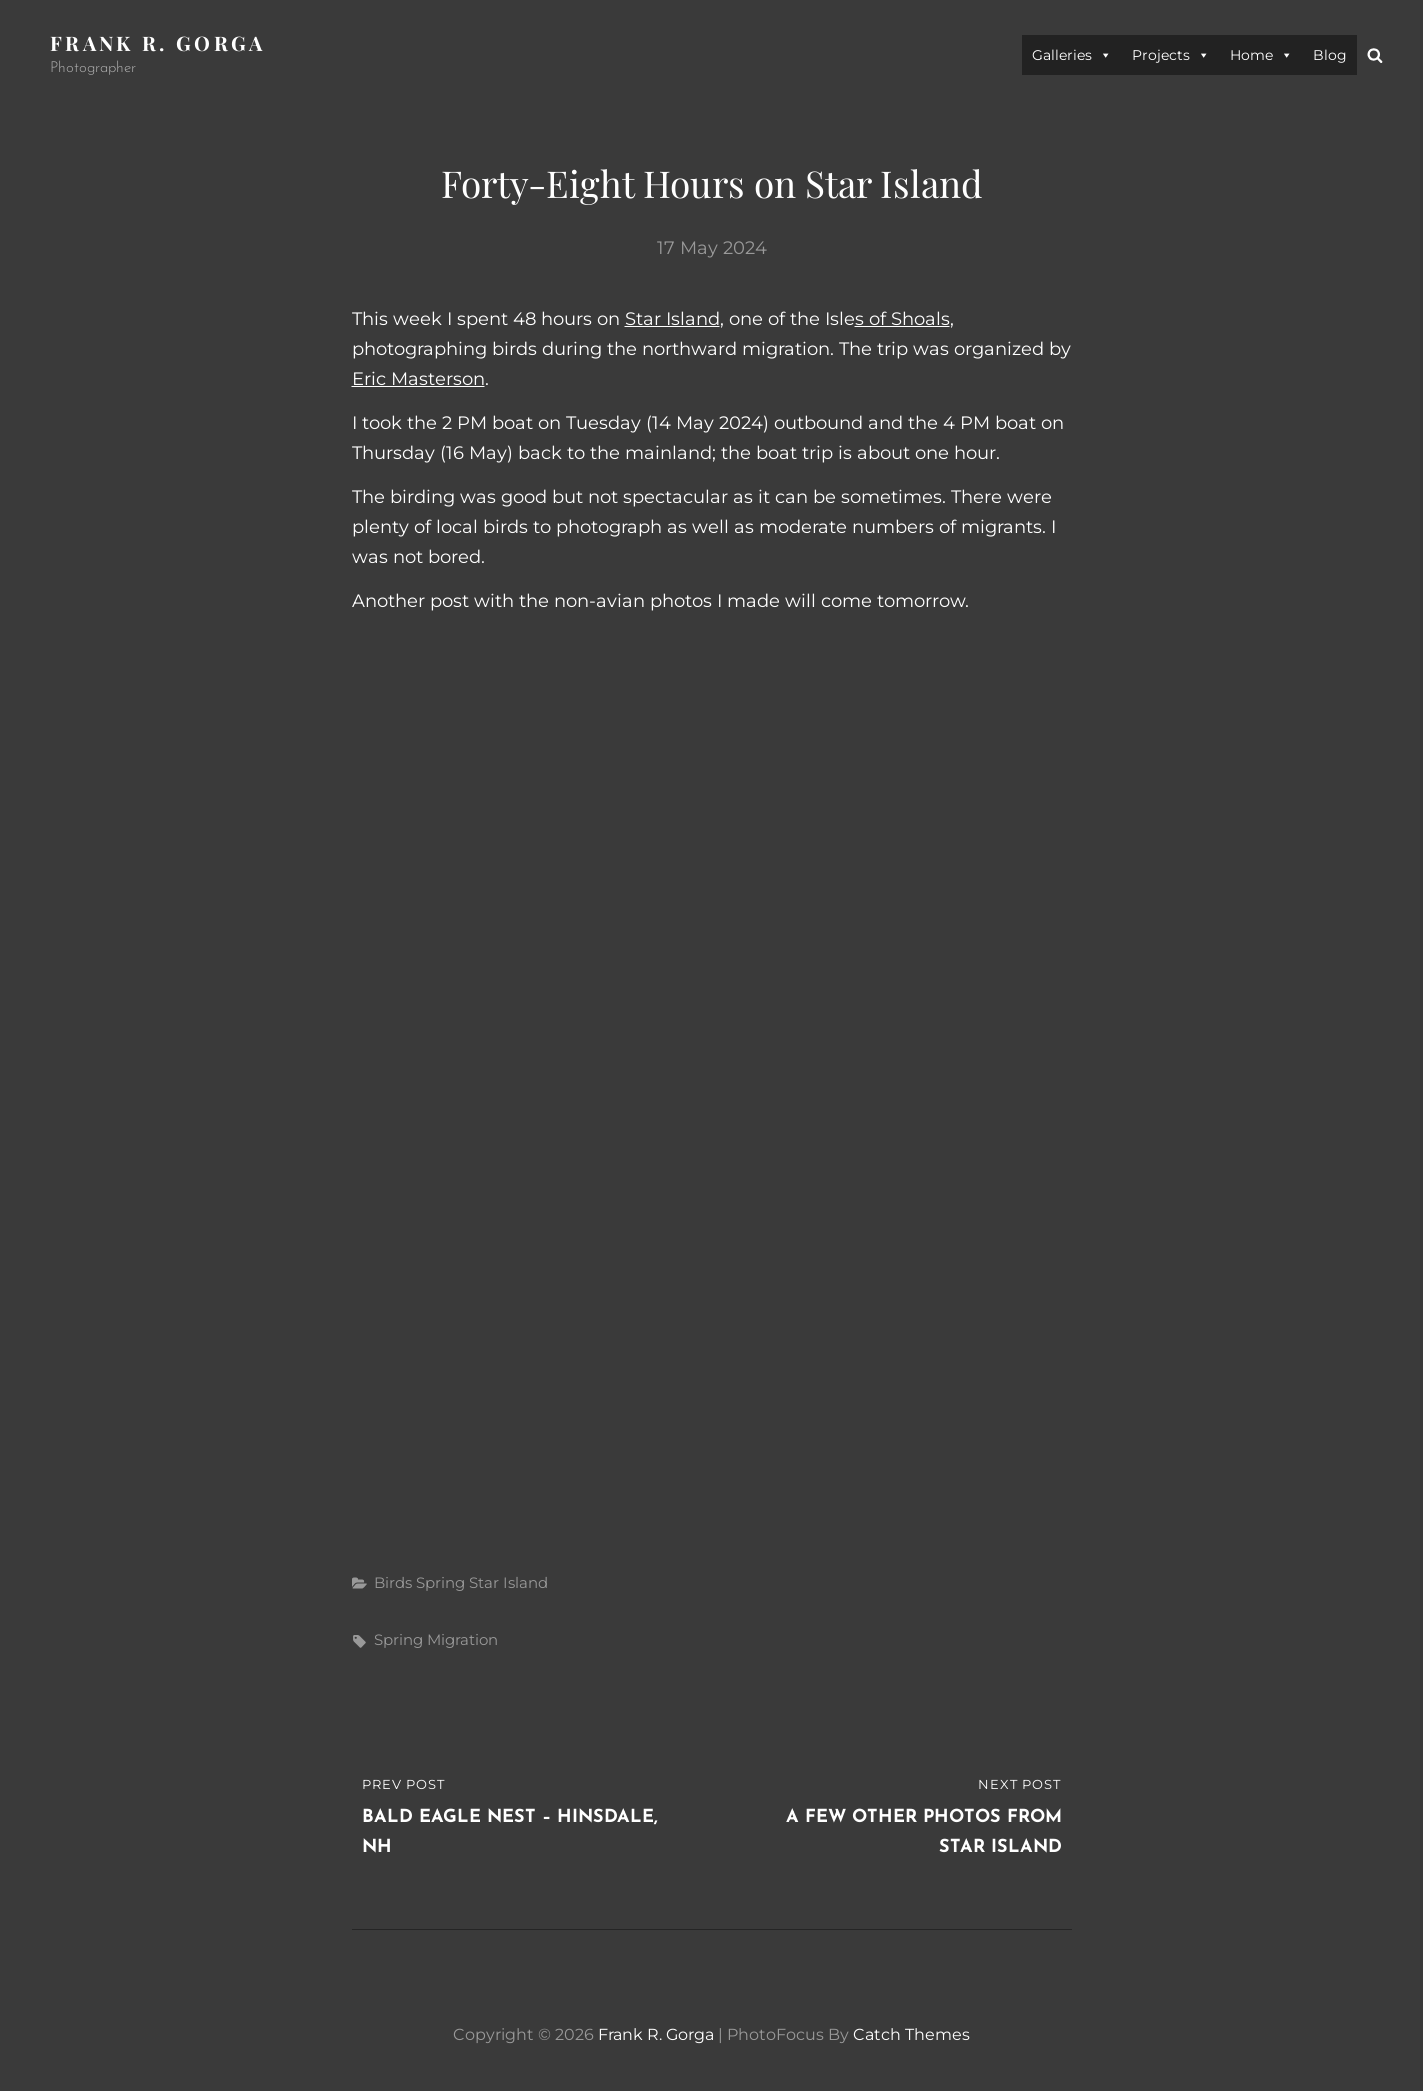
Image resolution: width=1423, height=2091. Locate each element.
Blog (1330, 55)
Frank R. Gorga (158, 42)
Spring (440, 1582)
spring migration (436, 1639)
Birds (393, 1582)
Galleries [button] (1072, 55)
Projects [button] (1171, 55)
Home (1261, 55)
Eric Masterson (418, 379)
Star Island (672, 319)
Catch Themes (911, 2034)
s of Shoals (902, 319)
